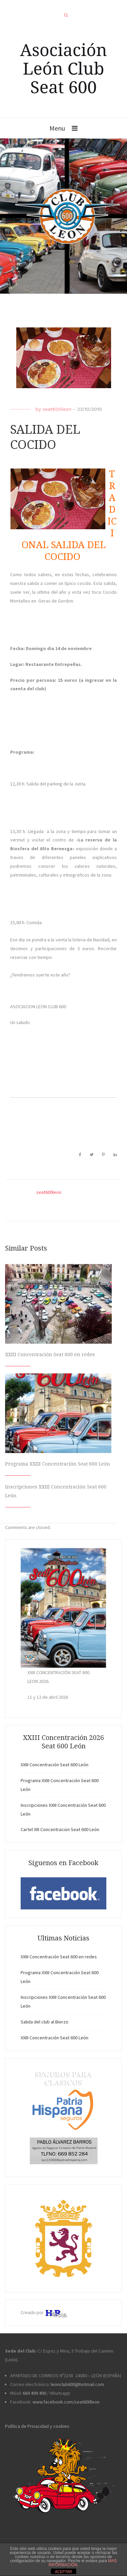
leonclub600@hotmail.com (77, 2384)
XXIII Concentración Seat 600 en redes (50, 1354)
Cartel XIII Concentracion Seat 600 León (60, 1829)
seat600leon (57, 409)
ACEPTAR (63, 2572)
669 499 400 (34, 2393)
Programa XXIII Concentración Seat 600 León (57, 1464)
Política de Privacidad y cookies (37, 2426)
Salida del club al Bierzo (44, 2022)
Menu (57, 128)
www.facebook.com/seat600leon (66, 2402)
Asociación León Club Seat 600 (63, 68)
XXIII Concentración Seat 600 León (54, 1765)
